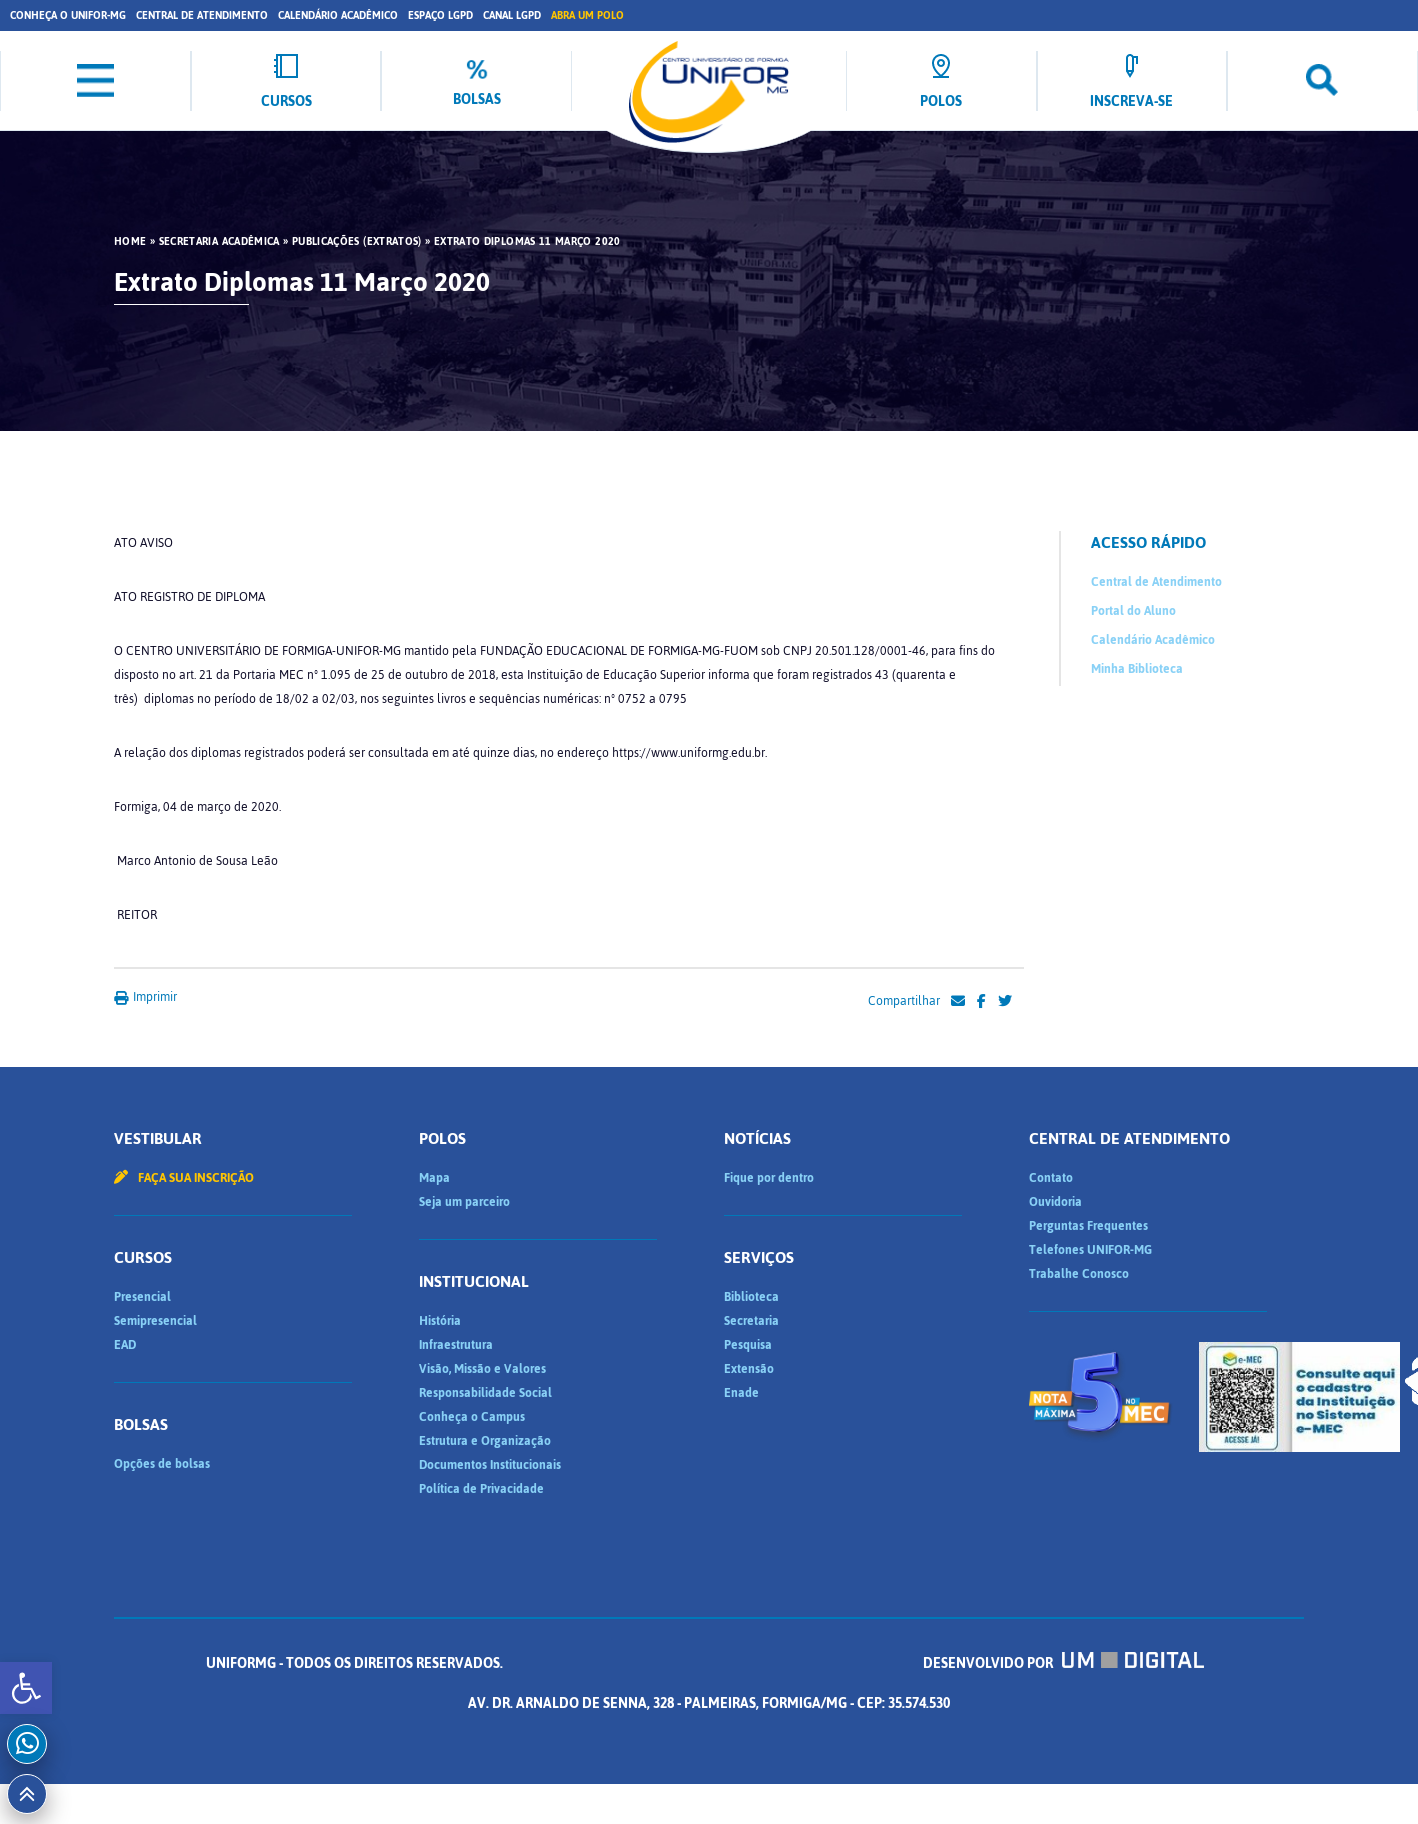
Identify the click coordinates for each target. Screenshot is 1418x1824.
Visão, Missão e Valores (482, 1369)
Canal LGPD (512, 15)
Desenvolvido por (1064, 1663)
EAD (125, 1345)
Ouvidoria (1055, 1202)
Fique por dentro (769, 1178)
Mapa (434, 1178)
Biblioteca (751, 1297)
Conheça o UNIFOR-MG (68, 15)
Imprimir (145, 997)
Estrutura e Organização (485, 1441)
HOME (130, 242)
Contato (1051, 1178)
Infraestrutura (456, 1345)
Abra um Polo (587, 15)
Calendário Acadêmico (338, 15)
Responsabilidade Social (485, 1393)
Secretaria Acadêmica (219, 242)
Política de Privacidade (481, 1489)
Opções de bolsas (162, 1464)
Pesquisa (748, 1345)
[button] (26, 1688)
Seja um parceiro (464, 1202)
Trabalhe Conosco (1079, 1274)
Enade (741, 1393)
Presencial (142, 1297)
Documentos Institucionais (490, 1465)
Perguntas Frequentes (1088, 1226)
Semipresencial (155, 1321)
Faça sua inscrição (184, 1178)
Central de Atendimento (202, 15)
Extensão (749, 1369)
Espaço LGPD (440, 15)
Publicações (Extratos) (357, 242)
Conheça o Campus (472, 1417)
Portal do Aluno (1133, 611)
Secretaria (751, 1321)
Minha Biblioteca (1137, 669)
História (440, 1321)
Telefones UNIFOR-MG (1090, 1250)
